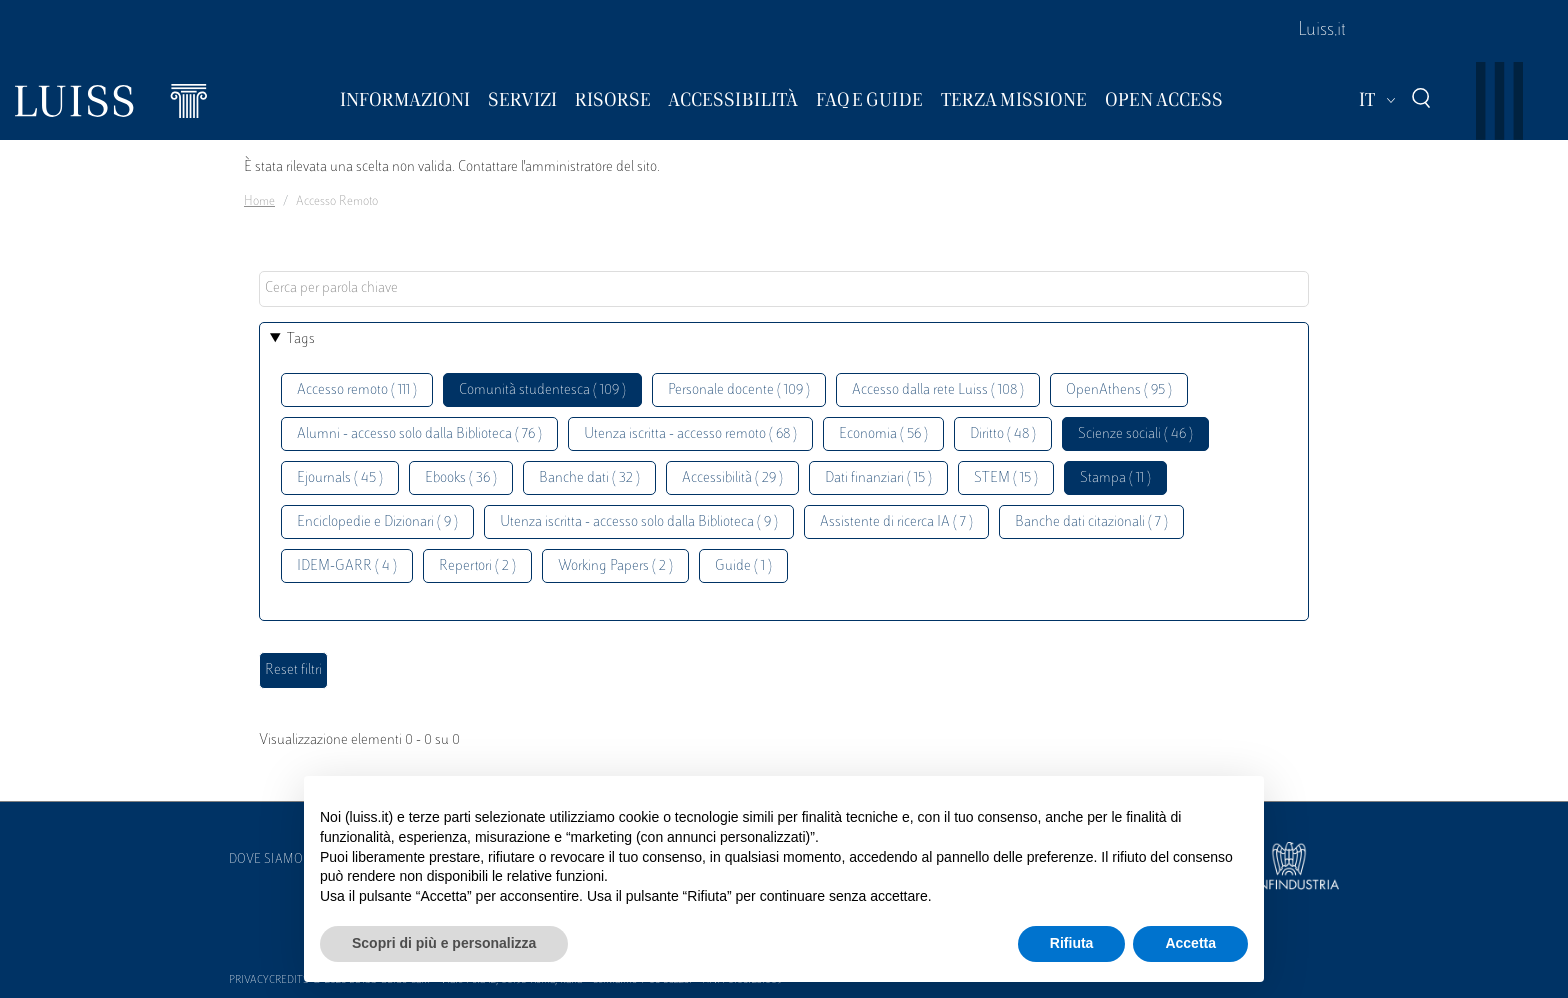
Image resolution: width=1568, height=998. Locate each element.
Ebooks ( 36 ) (461, 478)
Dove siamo (266, 860)
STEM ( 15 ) (1006, 478)
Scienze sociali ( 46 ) (1135, 434)
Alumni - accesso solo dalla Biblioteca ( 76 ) (419, 434)
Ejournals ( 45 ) (340, 478)
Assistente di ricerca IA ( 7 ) (896, 522)
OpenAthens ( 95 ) (1119, 390)
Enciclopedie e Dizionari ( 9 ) (377, 522)
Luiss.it (1322, 31)
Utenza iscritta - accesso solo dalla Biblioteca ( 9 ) (639, 522)
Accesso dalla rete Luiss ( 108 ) (938, 390)
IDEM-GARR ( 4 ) (347, 566)
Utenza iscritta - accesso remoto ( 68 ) (690, 434)
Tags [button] (301, 339)
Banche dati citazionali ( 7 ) (1091, 522)
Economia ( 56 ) (883, 434)
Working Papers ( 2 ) (615, 566)
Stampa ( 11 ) (1115, 478)
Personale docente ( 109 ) (739, 390)
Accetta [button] (1190, 943)
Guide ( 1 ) (743, 566)
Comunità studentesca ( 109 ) (542, 390)
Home (259, 202)
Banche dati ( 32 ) (589, 478)
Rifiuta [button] (1072, 943)
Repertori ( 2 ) (477, 566)
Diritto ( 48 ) (1003, 434)
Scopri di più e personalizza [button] (444, 943)
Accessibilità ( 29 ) (732, 478)
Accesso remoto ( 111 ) (357, 390)
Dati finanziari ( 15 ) (878, 478)
